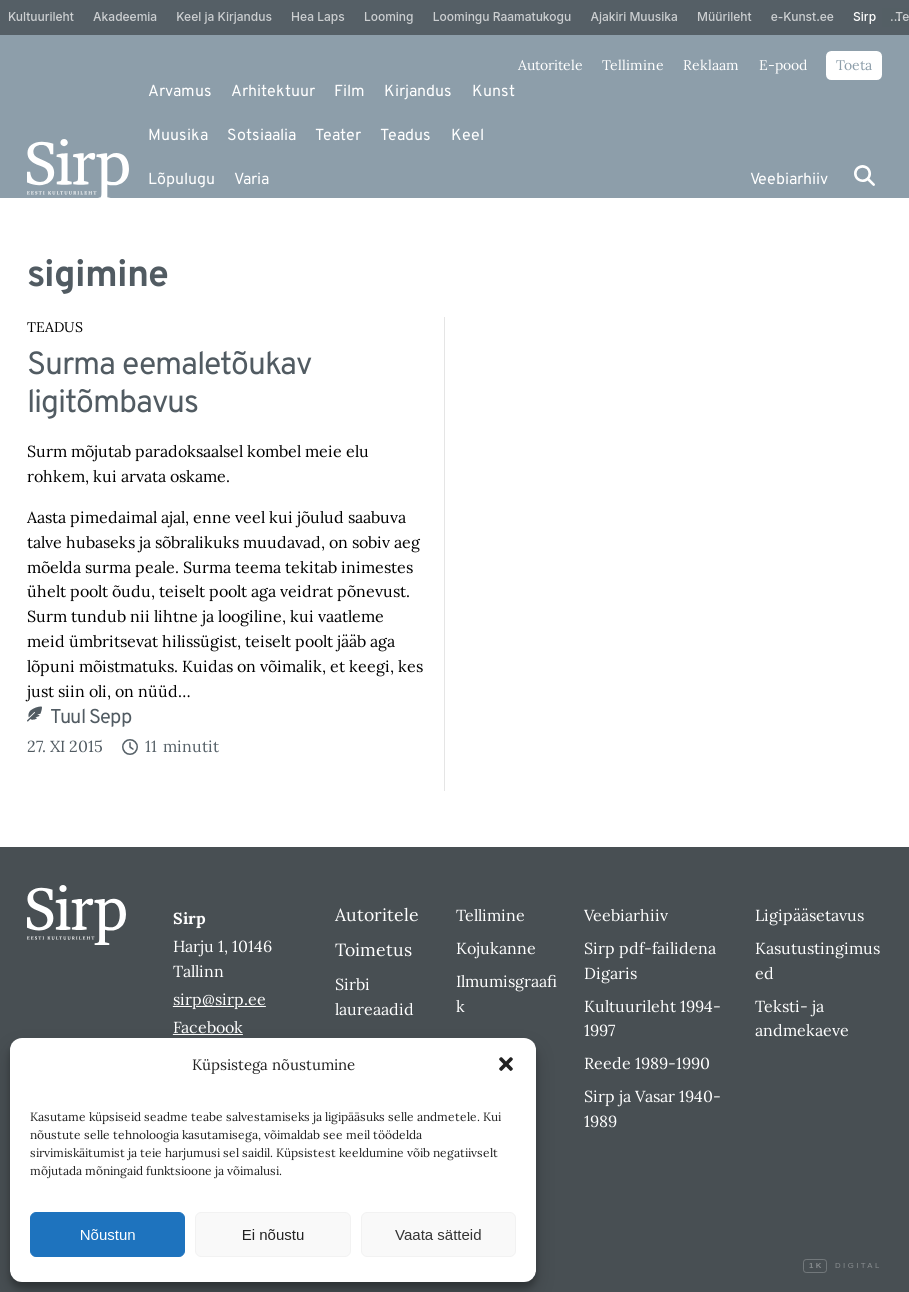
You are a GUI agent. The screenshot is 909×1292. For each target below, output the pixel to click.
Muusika (178, 136)
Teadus (405, 136)
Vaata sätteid (438, 1234)
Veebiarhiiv (789, 180)
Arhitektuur (273, 92)
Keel (467, 136)
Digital (842, 1266)
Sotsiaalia (261, 136)
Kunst (493, 92)
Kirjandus (418, 92)
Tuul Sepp (90, 719)
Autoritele (550, 65)
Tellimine (633, 65)
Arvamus (180, 92)
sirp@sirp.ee (219, 999)
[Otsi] (864, 175)
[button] (506, 1064)
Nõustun (108, 1234)
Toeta (854, 65)
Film (349, 92)
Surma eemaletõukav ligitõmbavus (169, 385)
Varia (251, 180)
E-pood (783, 65)
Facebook (208, 1027)
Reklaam (711, 65)
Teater (338, 136)
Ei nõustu (273, 1234)
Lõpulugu (181, 180)
